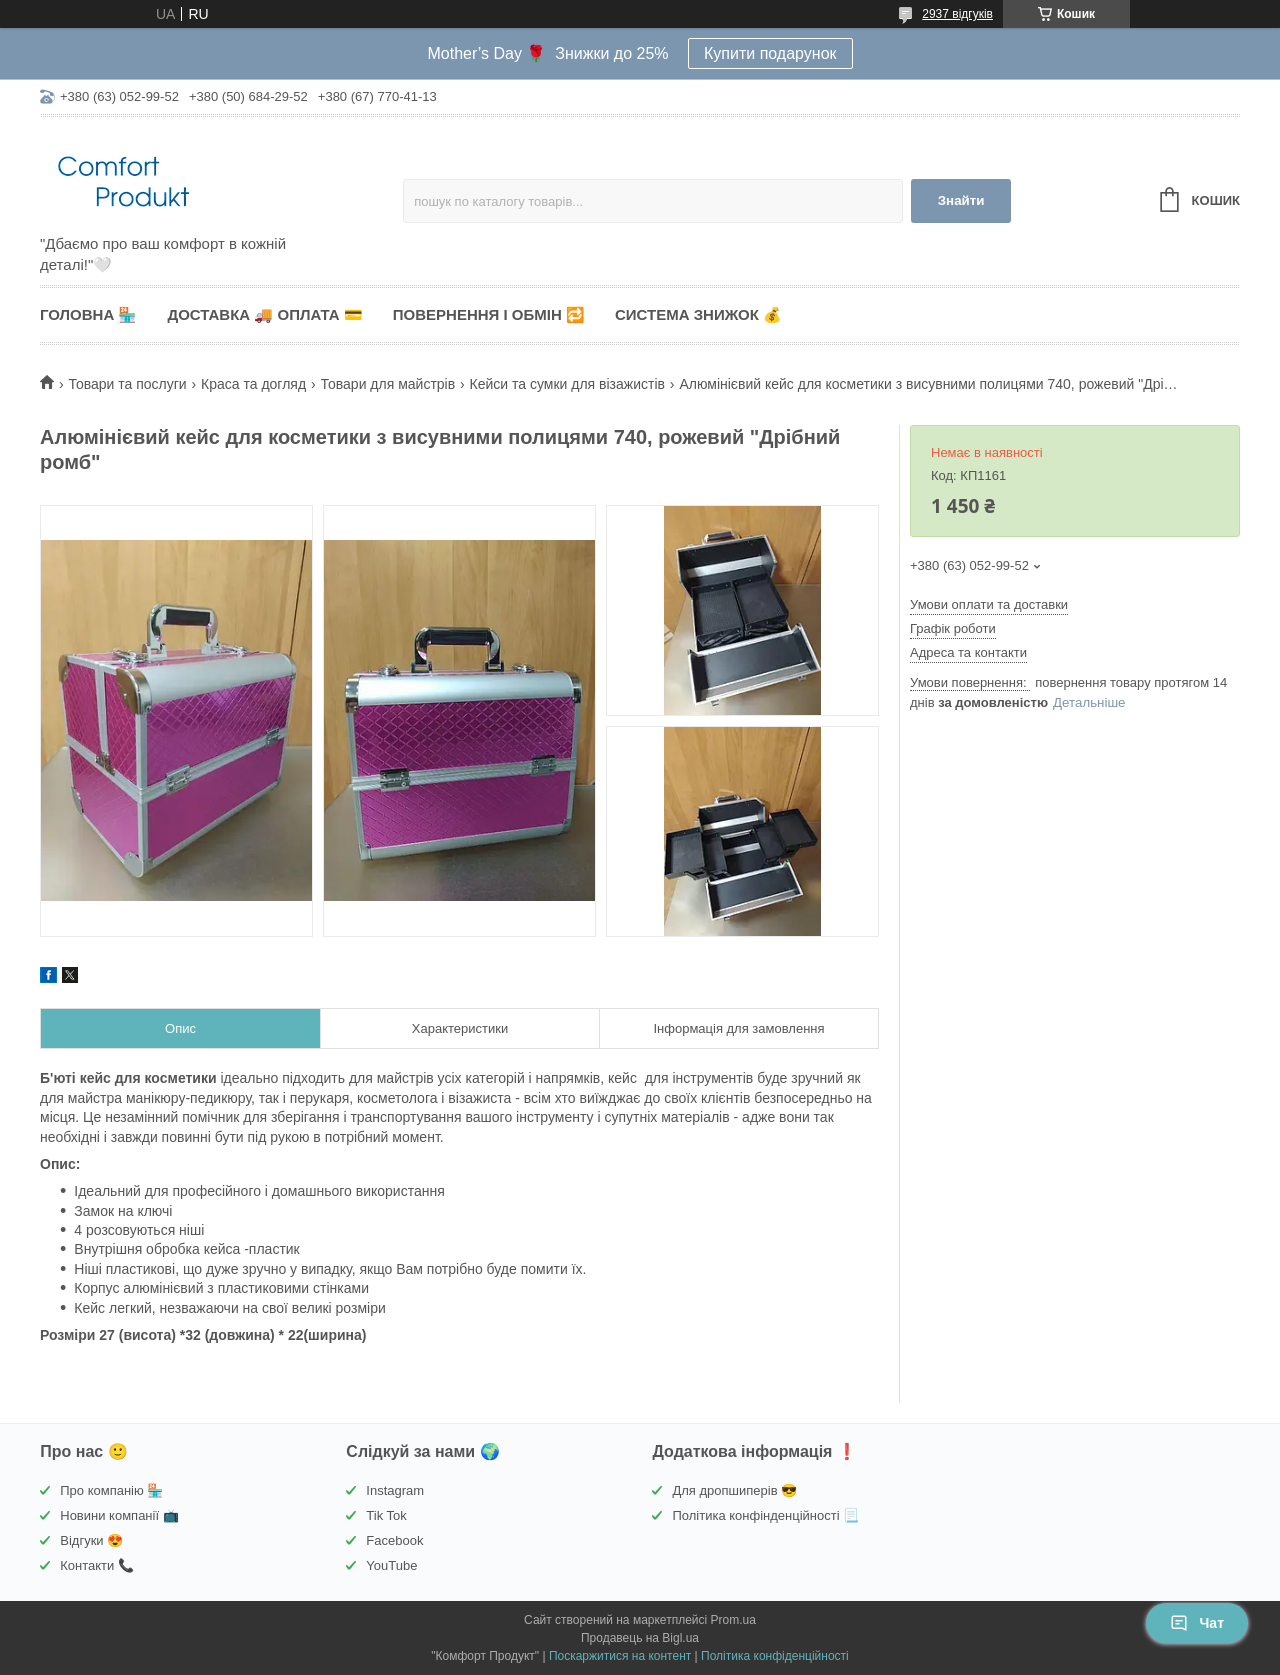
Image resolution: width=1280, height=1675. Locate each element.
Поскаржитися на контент (620, 1656)
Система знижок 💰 (698, 314)
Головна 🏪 (88, 314)
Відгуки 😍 (91, 1540)
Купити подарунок (770, 53)
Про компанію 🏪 (111, 1490)
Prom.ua (733, 1620)
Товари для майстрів (388, 384)
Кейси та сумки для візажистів (567, 384)
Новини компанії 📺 (119, 1515)
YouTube (391, 1565)
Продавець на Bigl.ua (640, 1638)
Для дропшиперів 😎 (734, 1490)
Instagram (395, 1490)
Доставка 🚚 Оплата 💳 (264, 314)
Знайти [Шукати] (961, 200)
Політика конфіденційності (775, 1656)
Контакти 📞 (97, 1565)
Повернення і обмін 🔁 (489, 314)
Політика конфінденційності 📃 (765, 1515)
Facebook (394, 1540)
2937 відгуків (957, 14)
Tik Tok (386, 1515)
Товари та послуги (127, 384)
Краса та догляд (253, 384)
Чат (1197, 1623)
